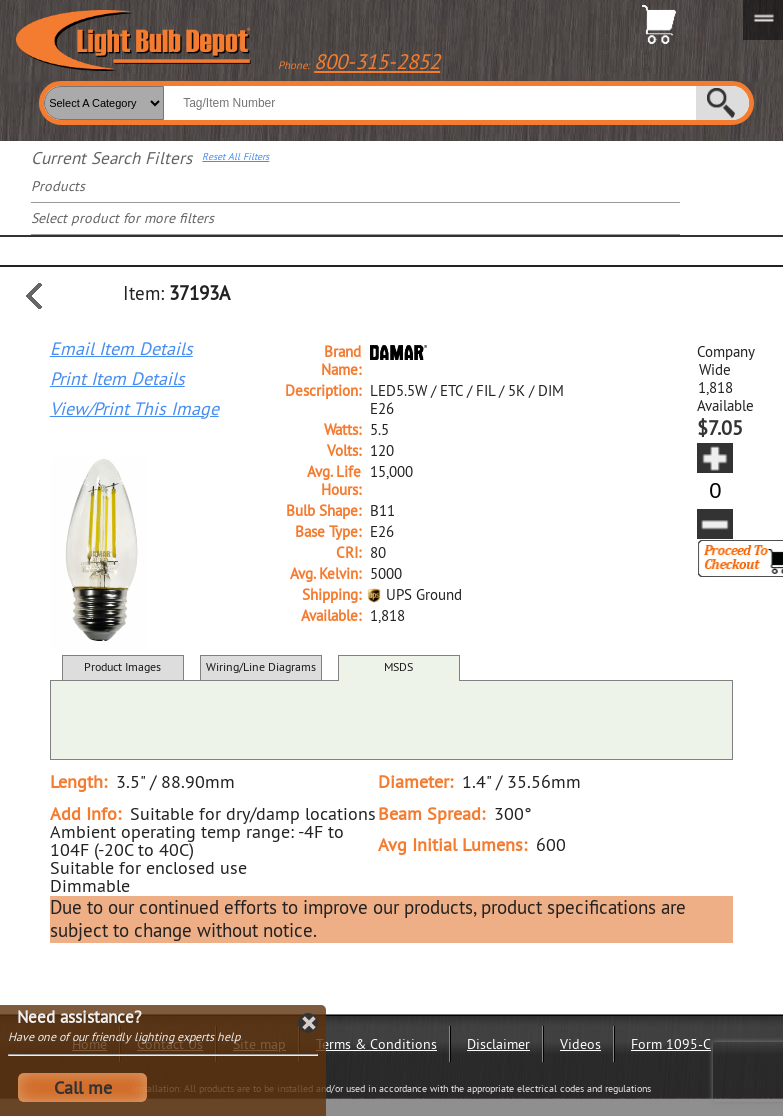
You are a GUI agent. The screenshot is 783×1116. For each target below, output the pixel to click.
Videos (580, 1044)
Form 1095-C (671, 1044)
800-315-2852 (377, 61)
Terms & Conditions (376, 1044)
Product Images (122, 666)
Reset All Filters (235, 157)
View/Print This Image (134, 409)
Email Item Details (121, 349)
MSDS (398, 666)
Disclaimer (498, 1044)
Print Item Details (117, 379)
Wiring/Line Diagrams (261, 666)
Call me (83, 1087)
